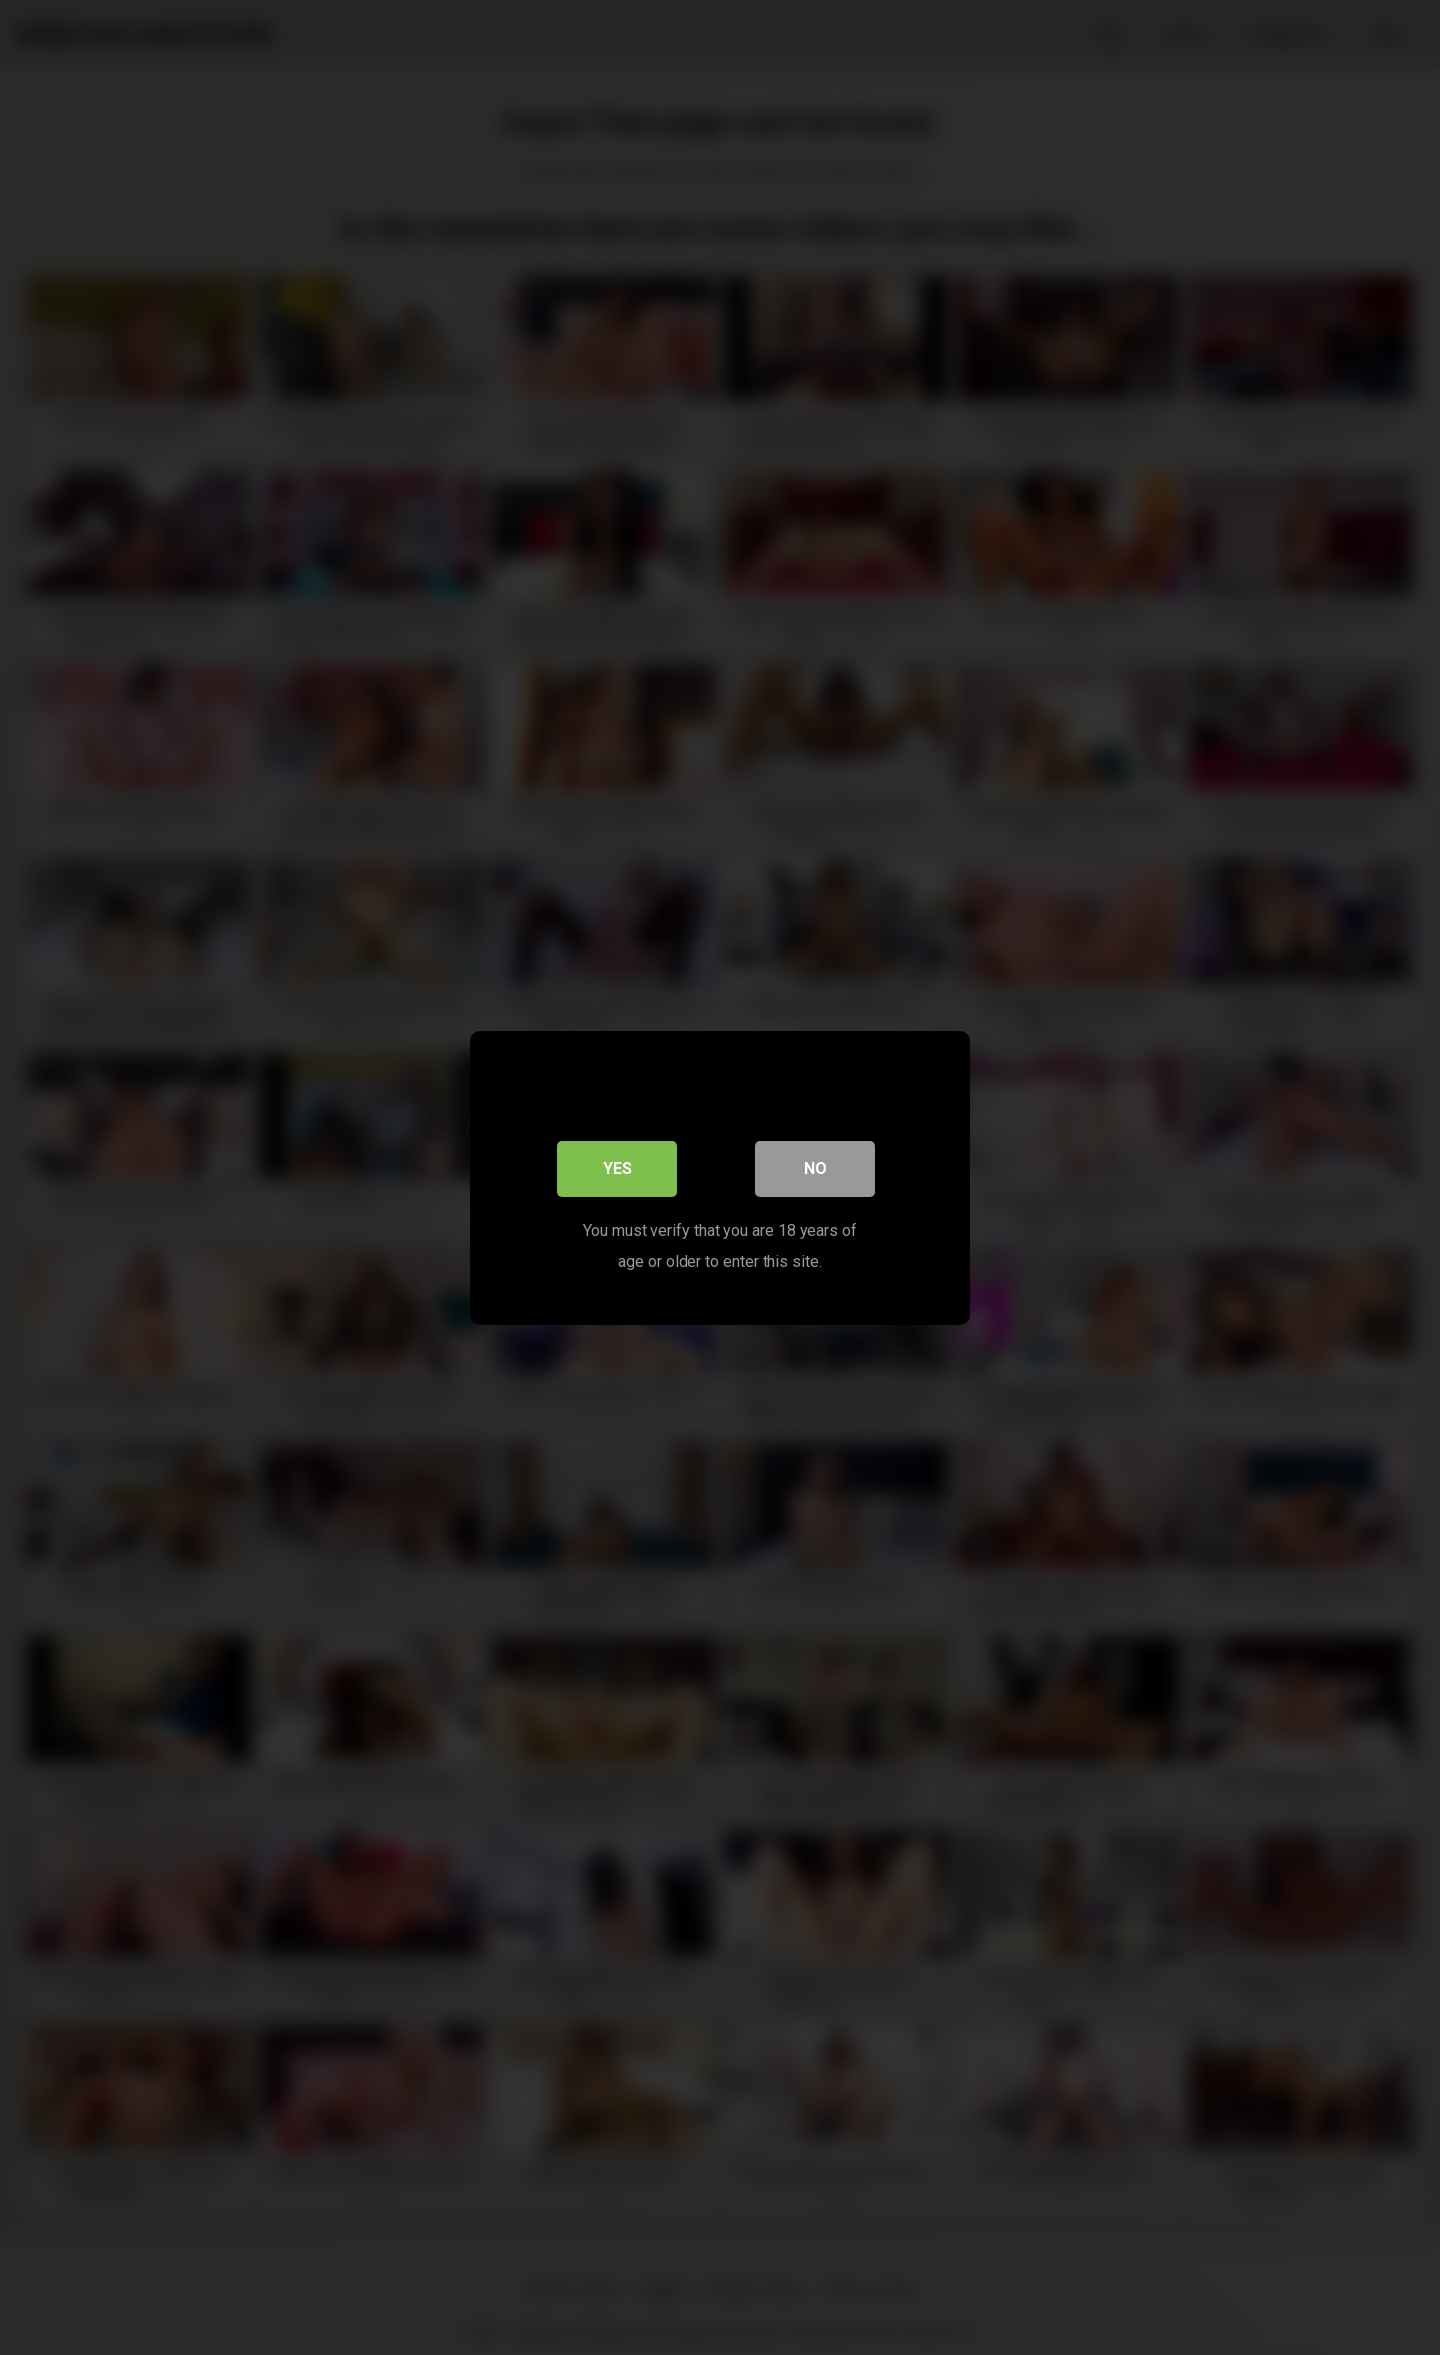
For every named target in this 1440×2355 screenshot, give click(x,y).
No (815, 1167)
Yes (617, 1167)
